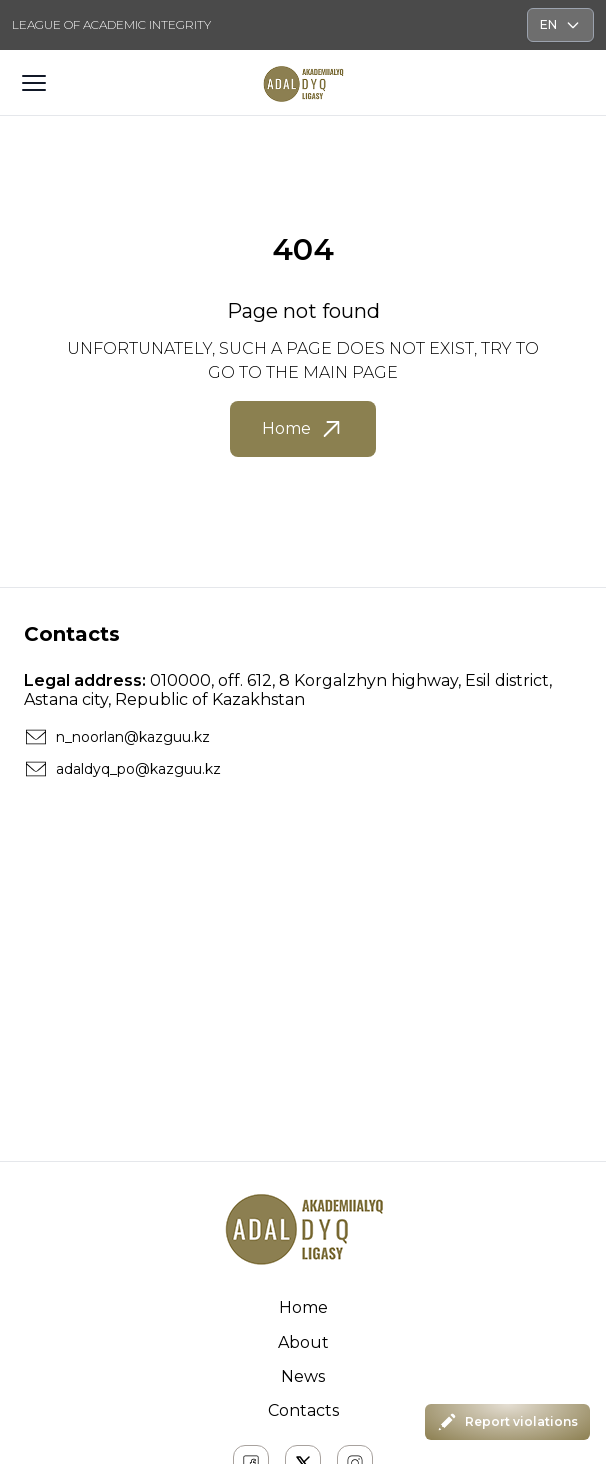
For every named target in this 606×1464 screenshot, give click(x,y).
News (303, 1376)
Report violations (507, 1422)
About (303, 1342)
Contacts (303, 1410)
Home (303, 429)
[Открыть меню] (34, 83)
